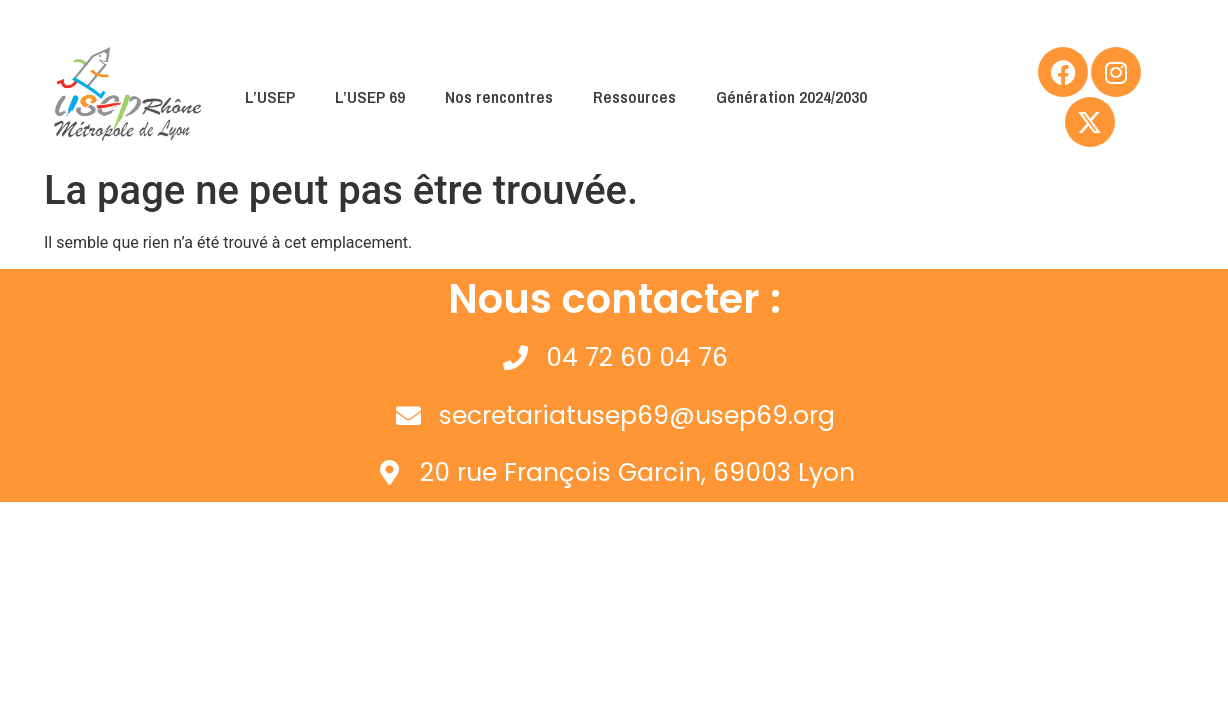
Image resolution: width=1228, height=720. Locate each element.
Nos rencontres (499, 96)
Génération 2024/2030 (791, 96)
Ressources (634, 96)
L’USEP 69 (370, 96)
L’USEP (270, 96)
